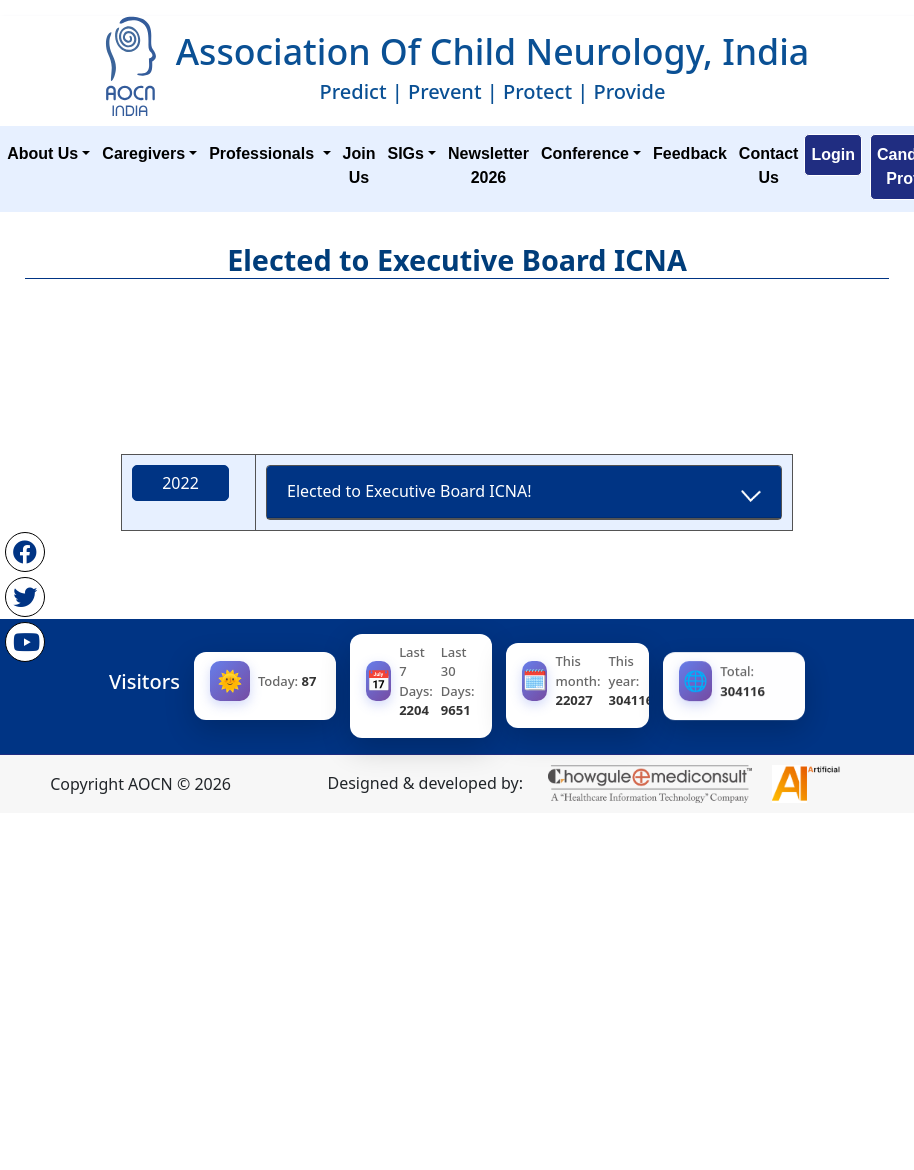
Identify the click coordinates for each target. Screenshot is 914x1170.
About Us (42, 153)
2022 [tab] (181, 482)
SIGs (405, 153)
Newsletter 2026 (488, 165)
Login (833, 154)
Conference (585, 153)
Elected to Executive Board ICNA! (410, 491)
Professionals (263, 153)
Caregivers (143, 153)
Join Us (359, 165)
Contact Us (769, 165)
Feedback (690, 153)
